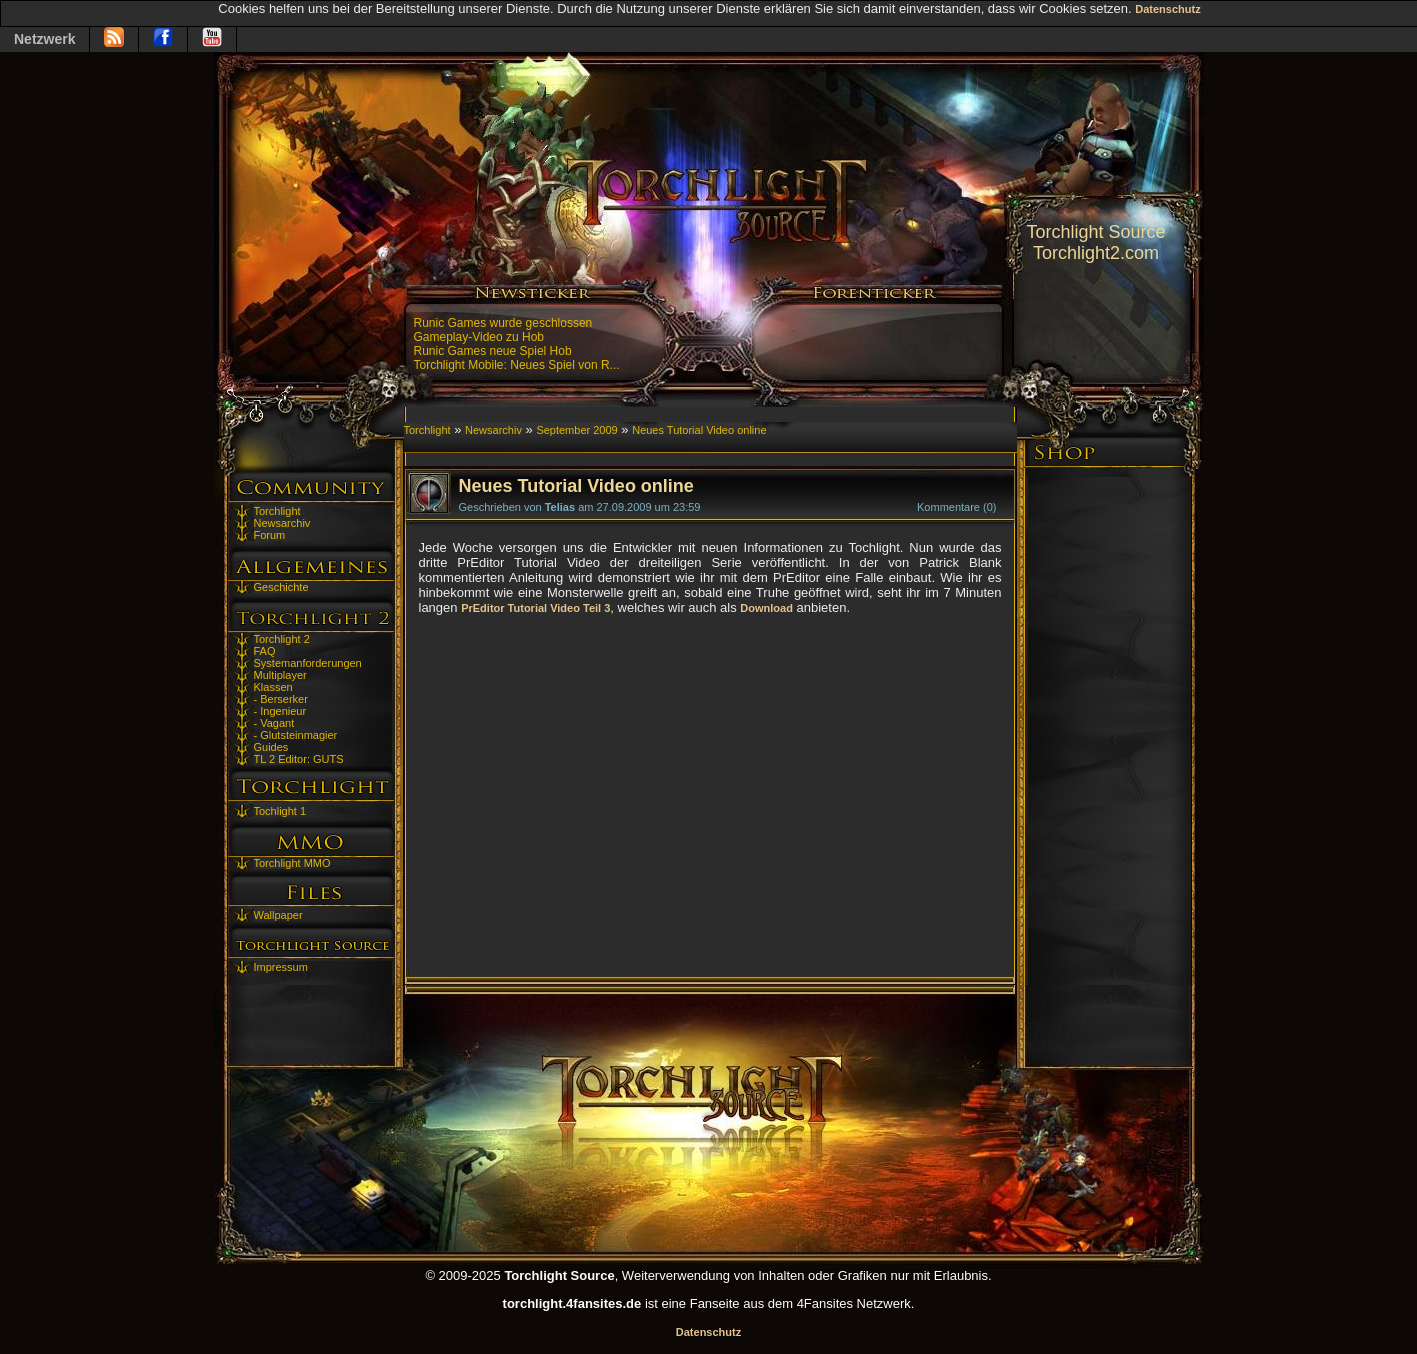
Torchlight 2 (282, 639)
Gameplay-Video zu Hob (479, 337)
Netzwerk (44, 39)
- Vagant (274, 723)
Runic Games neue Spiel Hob (493, 351)
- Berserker (281, 699)
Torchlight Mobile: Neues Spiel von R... (517, 365)
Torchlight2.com (1096, 253)
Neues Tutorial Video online (699, 430)
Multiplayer (280, 675)
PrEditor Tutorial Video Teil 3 (535, 608)
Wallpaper (278, 915)
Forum (270, 535)
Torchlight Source (1095, 232)
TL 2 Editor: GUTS (299, 759)
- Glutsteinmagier (296, 735)
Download (766, 608)
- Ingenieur (280, 711)
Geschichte (281, 587)
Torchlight (277, 511)
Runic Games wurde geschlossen (503, 323)
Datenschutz (1167, 9)
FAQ (265, 651)
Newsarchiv (282, 523)
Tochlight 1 (280, 811)
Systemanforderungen (308, 663)
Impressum (281, 967)
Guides (271, 747)
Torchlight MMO (292, 863)
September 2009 (576, 430)
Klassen (273, 687)
